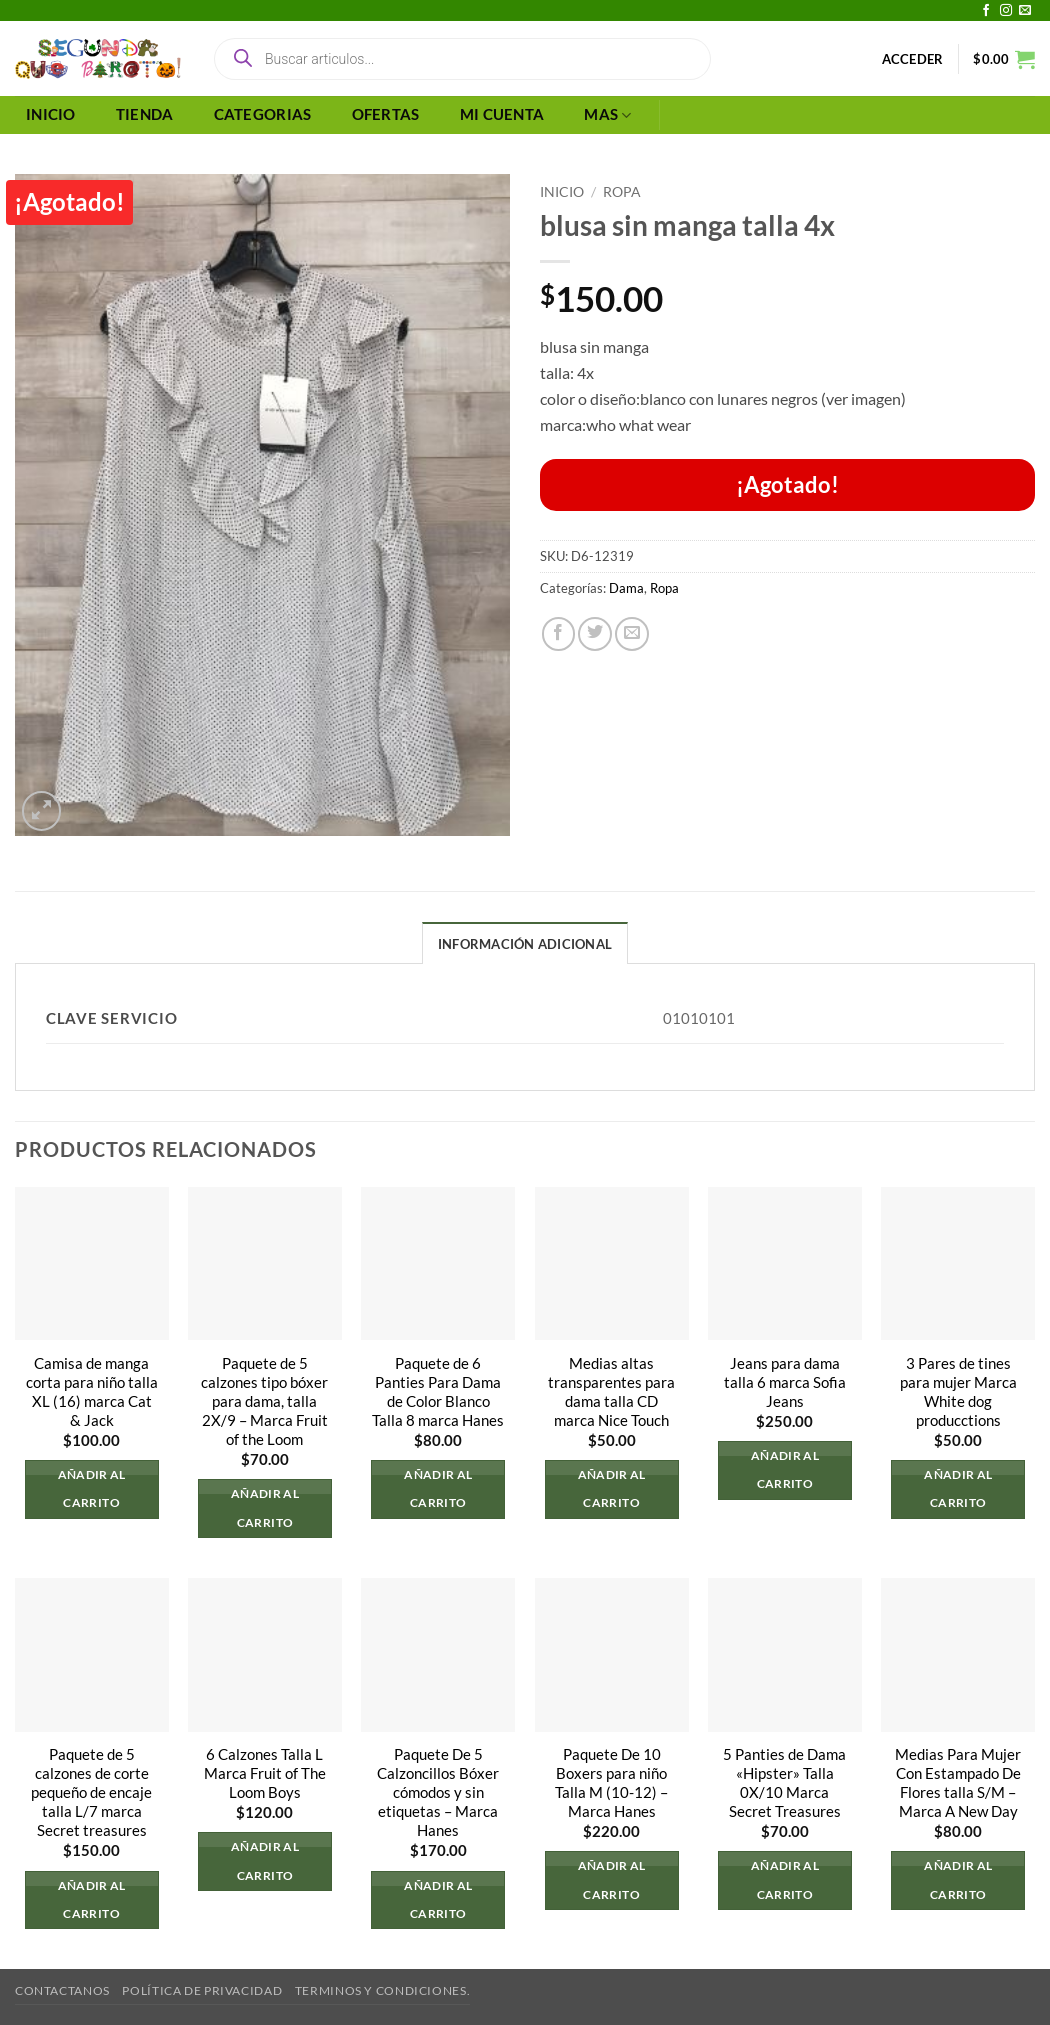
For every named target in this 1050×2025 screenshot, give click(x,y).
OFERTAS (386, 114)
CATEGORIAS (263, 114)
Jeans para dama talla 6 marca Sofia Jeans (785, 1382)
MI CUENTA (502, 114)
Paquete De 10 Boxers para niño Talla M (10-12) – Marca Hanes (611, 1783)
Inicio (562, 191)
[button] (913, 59)
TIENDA (145, 114)
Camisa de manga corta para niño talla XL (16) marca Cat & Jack (92, 1392)
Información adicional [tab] (525, 944)
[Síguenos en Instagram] (1006, 11)
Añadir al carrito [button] (92, 1489)
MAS (607, 115)
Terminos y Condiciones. (382, 1990)
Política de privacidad (202, 1990)
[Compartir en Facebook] (559, 634)
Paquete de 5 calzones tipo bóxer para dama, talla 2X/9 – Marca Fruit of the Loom (264, 1401)
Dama (626, 588)
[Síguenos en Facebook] (986, 11)
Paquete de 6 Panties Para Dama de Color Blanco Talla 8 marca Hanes (438, 1392)
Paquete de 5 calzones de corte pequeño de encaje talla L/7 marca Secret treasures (91, 1792)
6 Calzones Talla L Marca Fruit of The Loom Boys (265, 1773)
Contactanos (62, 1990)
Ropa (622, 191)
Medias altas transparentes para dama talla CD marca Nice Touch (611, 1392)
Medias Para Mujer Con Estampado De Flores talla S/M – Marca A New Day (958, 1783)
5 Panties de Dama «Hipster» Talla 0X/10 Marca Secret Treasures (784, 1783)
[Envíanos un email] (1025, 11)
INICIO (51, 114)
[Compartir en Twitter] (595, 634)
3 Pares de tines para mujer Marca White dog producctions (958, 1392)
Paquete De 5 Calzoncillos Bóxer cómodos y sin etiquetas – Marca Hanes (438, 1792)
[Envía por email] (632, 634)
